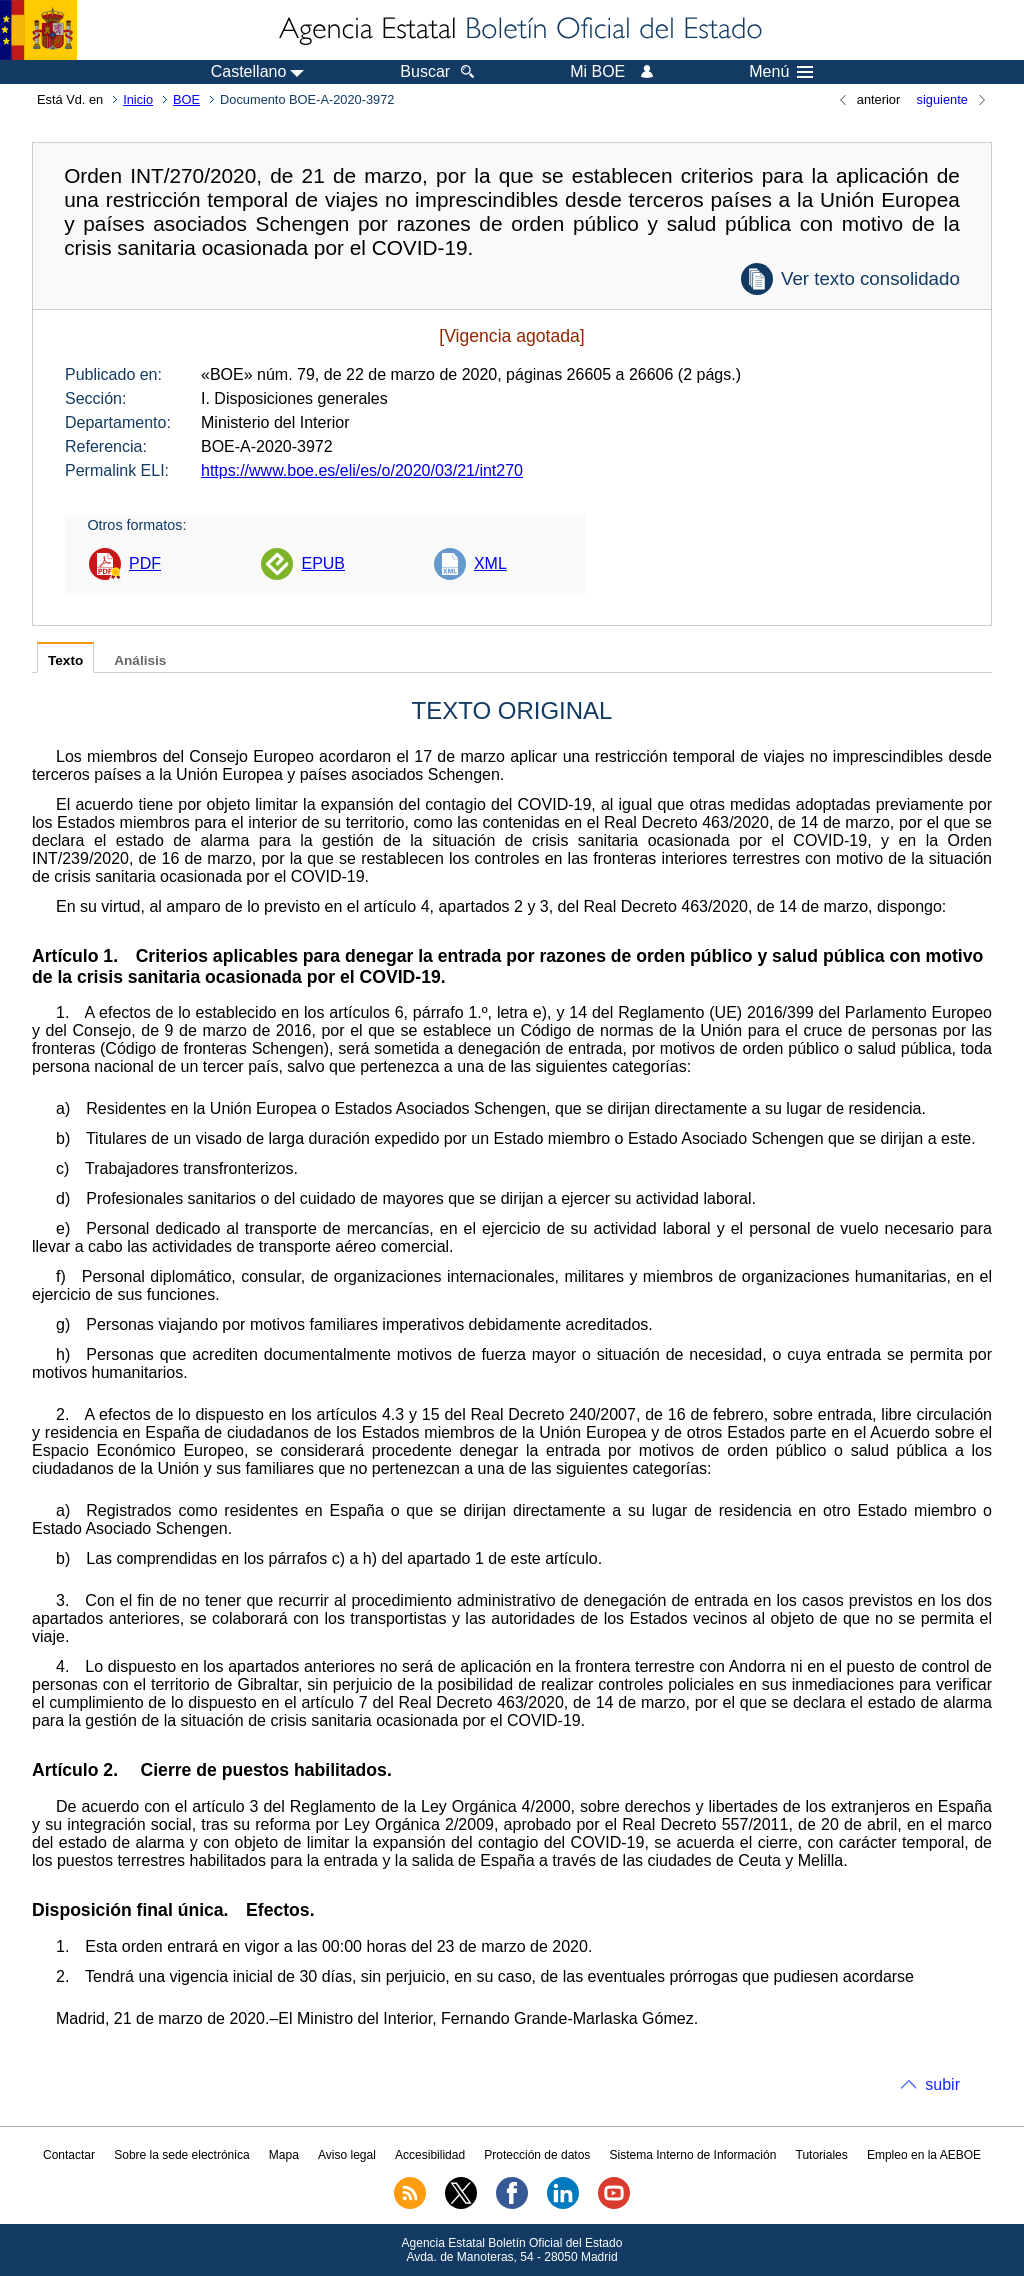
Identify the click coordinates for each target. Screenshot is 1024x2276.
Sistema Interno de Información (693, 2155)
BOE (186, 99)
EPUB (323, 563)
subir (942, 2084)
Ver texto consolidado (870, 278)
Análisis (140, 660)
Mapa (284, 2155)
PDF (145, 563)
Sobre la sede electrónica (181, 2155)
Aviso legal (347, 2155)
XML (490, 563)
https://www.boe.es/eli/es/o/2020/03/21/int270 (362, 470)
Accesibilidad (430, 2155)
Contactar (69, 2155)
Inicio (138, 99)
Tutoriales (822, 2155)
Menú (781, 72)
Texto (65, 660)
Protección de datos (537, 2155)
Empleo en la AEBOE (924, 2155)
